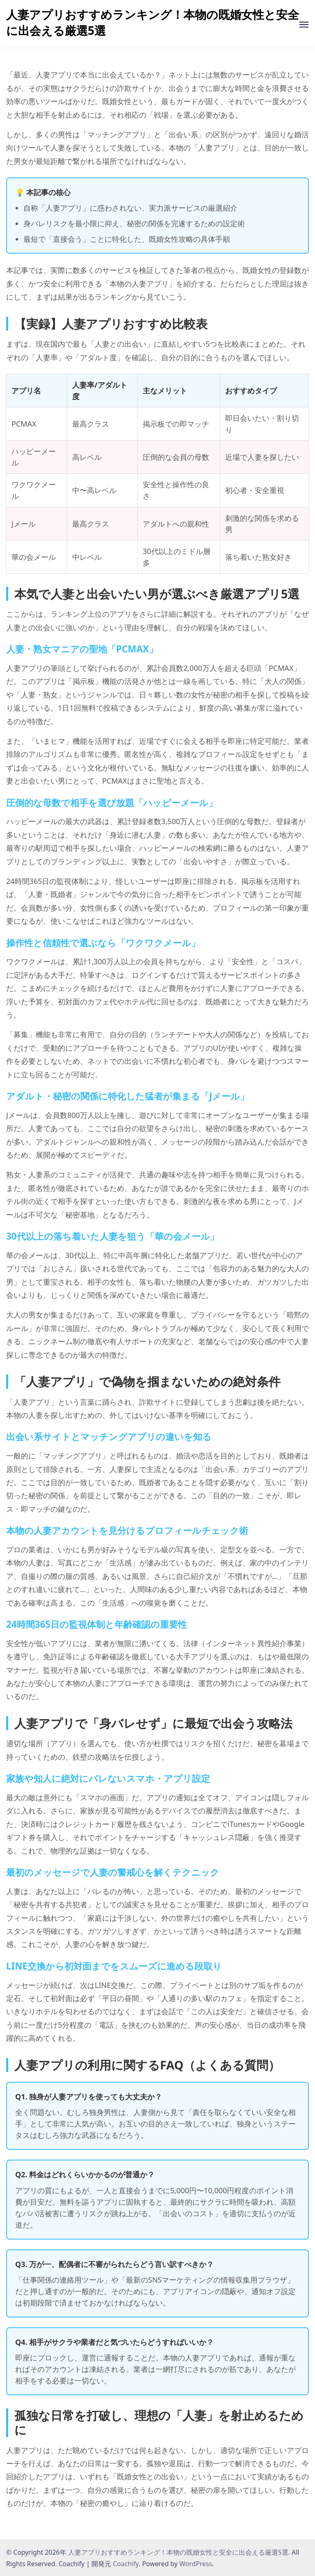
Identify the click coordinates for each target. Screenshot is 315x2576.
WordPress (195, 2563)
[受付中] (304, 25)
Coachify (126, 2563)
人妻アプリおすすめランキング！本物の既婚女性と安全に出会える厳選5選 (152, 22)
